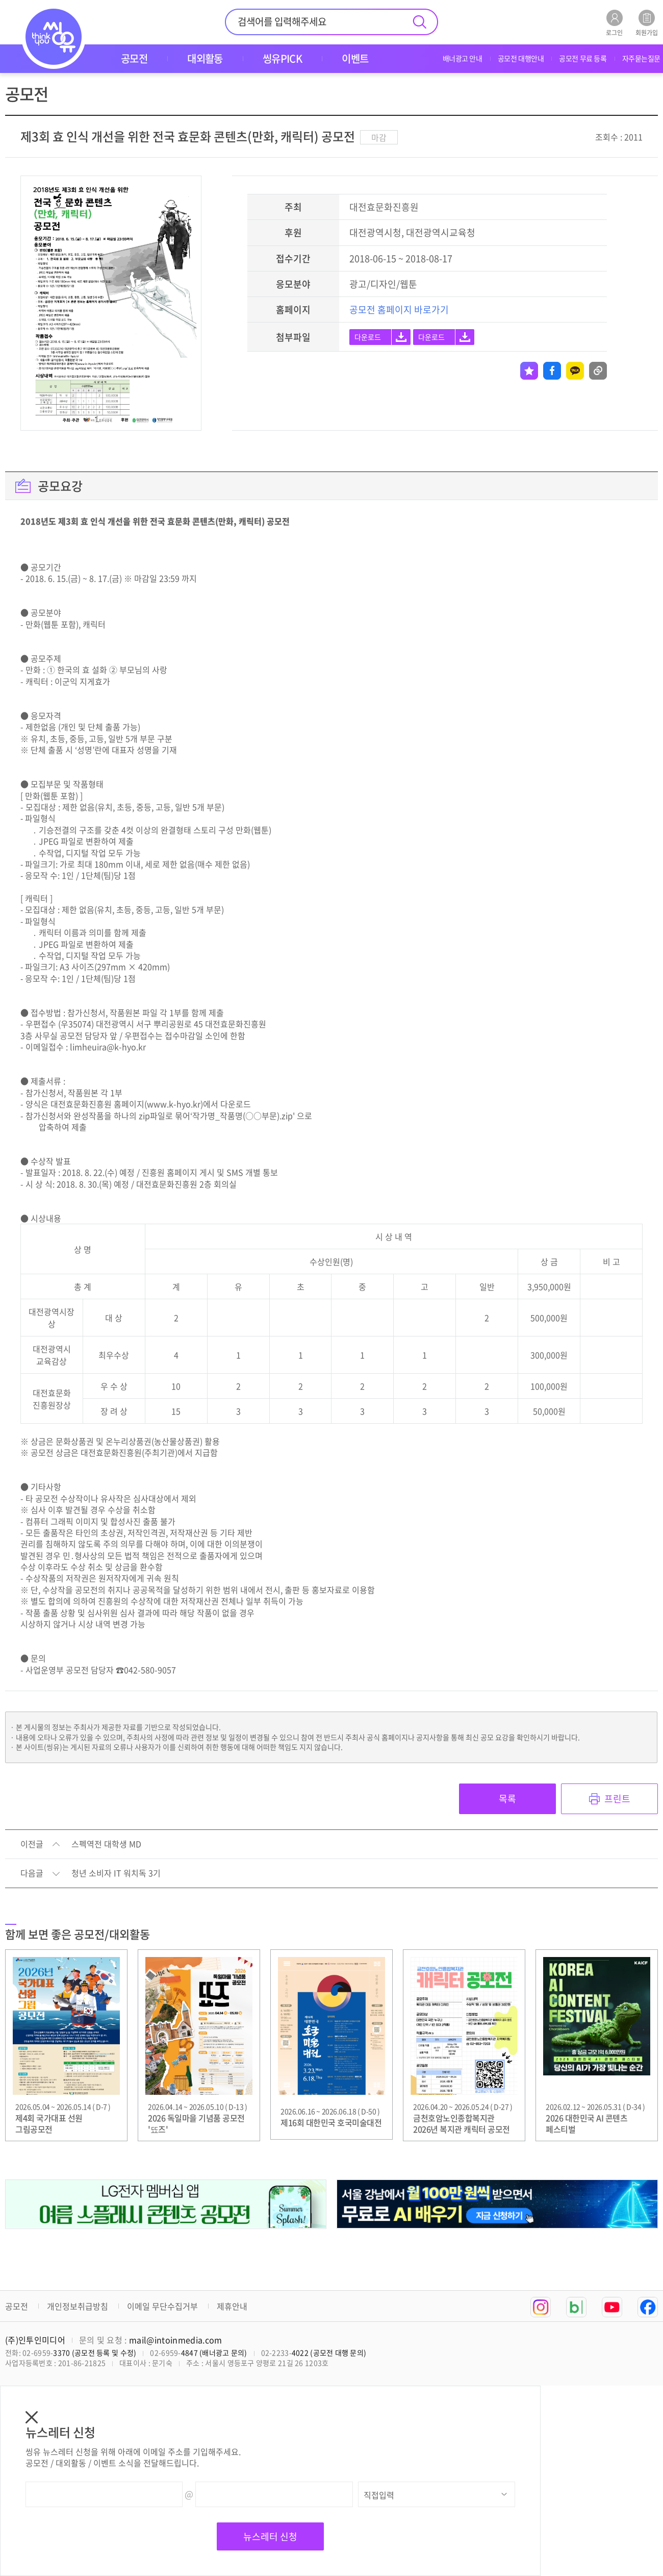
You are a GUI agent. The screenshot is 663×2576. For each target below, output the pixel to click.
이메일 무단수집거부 (162, 2306)
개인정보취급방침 (77, 2306)
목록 (507, 1798)
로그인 (614, 23)
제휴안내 (232, 2306)
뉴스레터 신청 (270, 2536)
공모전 (16, 2306)
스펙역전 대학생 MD (106, 1844)
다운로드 (367, 337)
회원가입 (646, 23)
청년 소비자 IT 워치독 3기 (116, 1873)
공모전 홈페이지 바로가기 (399, 309)
